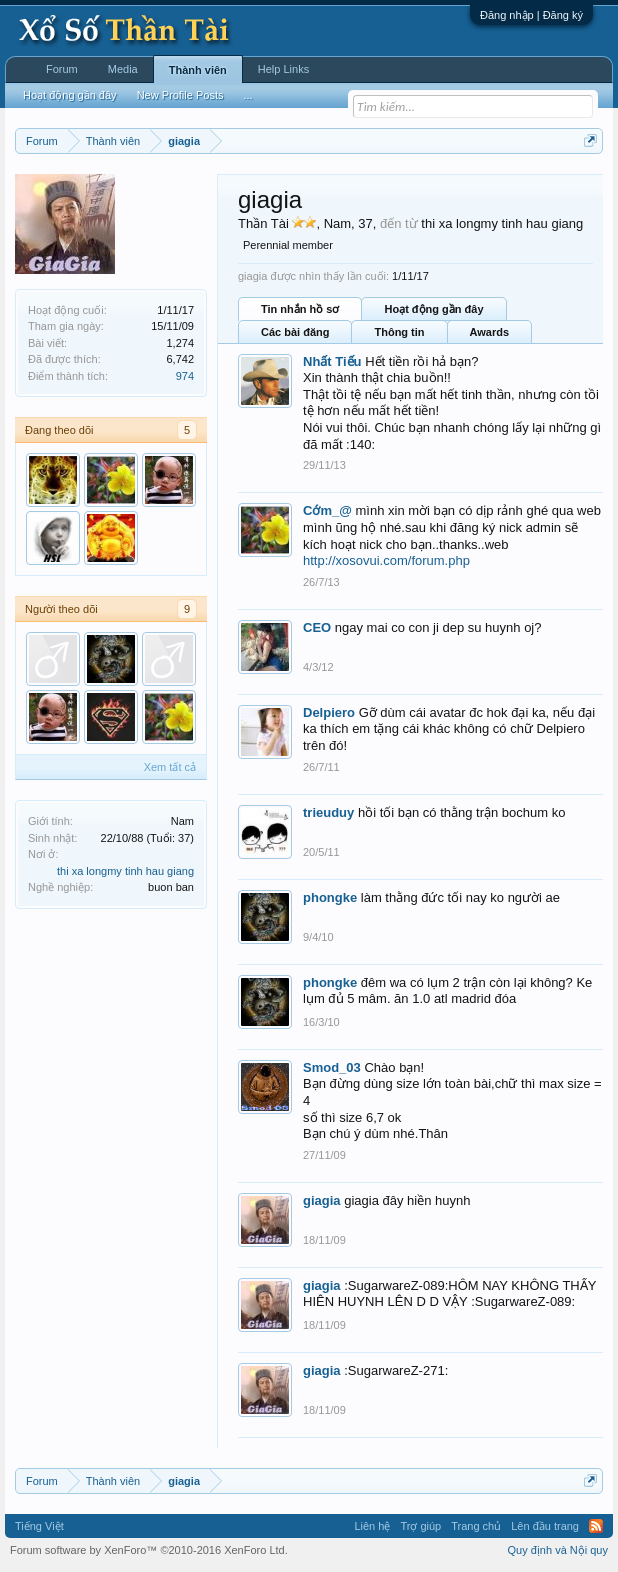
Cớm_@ (327, 510)
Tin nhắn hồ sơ (300, 309)
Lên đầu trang (545, 1526)
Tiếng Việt (39, 1526)
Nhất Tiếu (332, 361)
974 (185, 376)
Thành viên (198, 70)
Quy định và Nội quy (558, 1550)
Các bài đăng (295, 332)
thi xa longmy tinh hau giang (125, 871)
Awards (490, 332)
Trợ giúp (420, 1526)
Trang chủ (476, 1526)
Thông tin (399, 332)
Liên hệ (372, 1526)
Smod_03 (332, 1067)
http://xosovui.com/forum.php (386, 560)
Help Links (283, 69)
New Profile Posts (180, 95)
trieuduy (328, 812)
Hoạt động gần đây (433, 309)
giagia (322, 1200)
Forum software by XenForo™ (149, 1550)
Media (123, 69)
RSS (596, 1526)
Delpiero (329, 712)
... (247, 95)
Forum (62, 69)
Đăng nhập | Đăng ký (531, 15)
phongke (330, 897)
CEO (317, 627)
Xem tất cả (170, 767)
